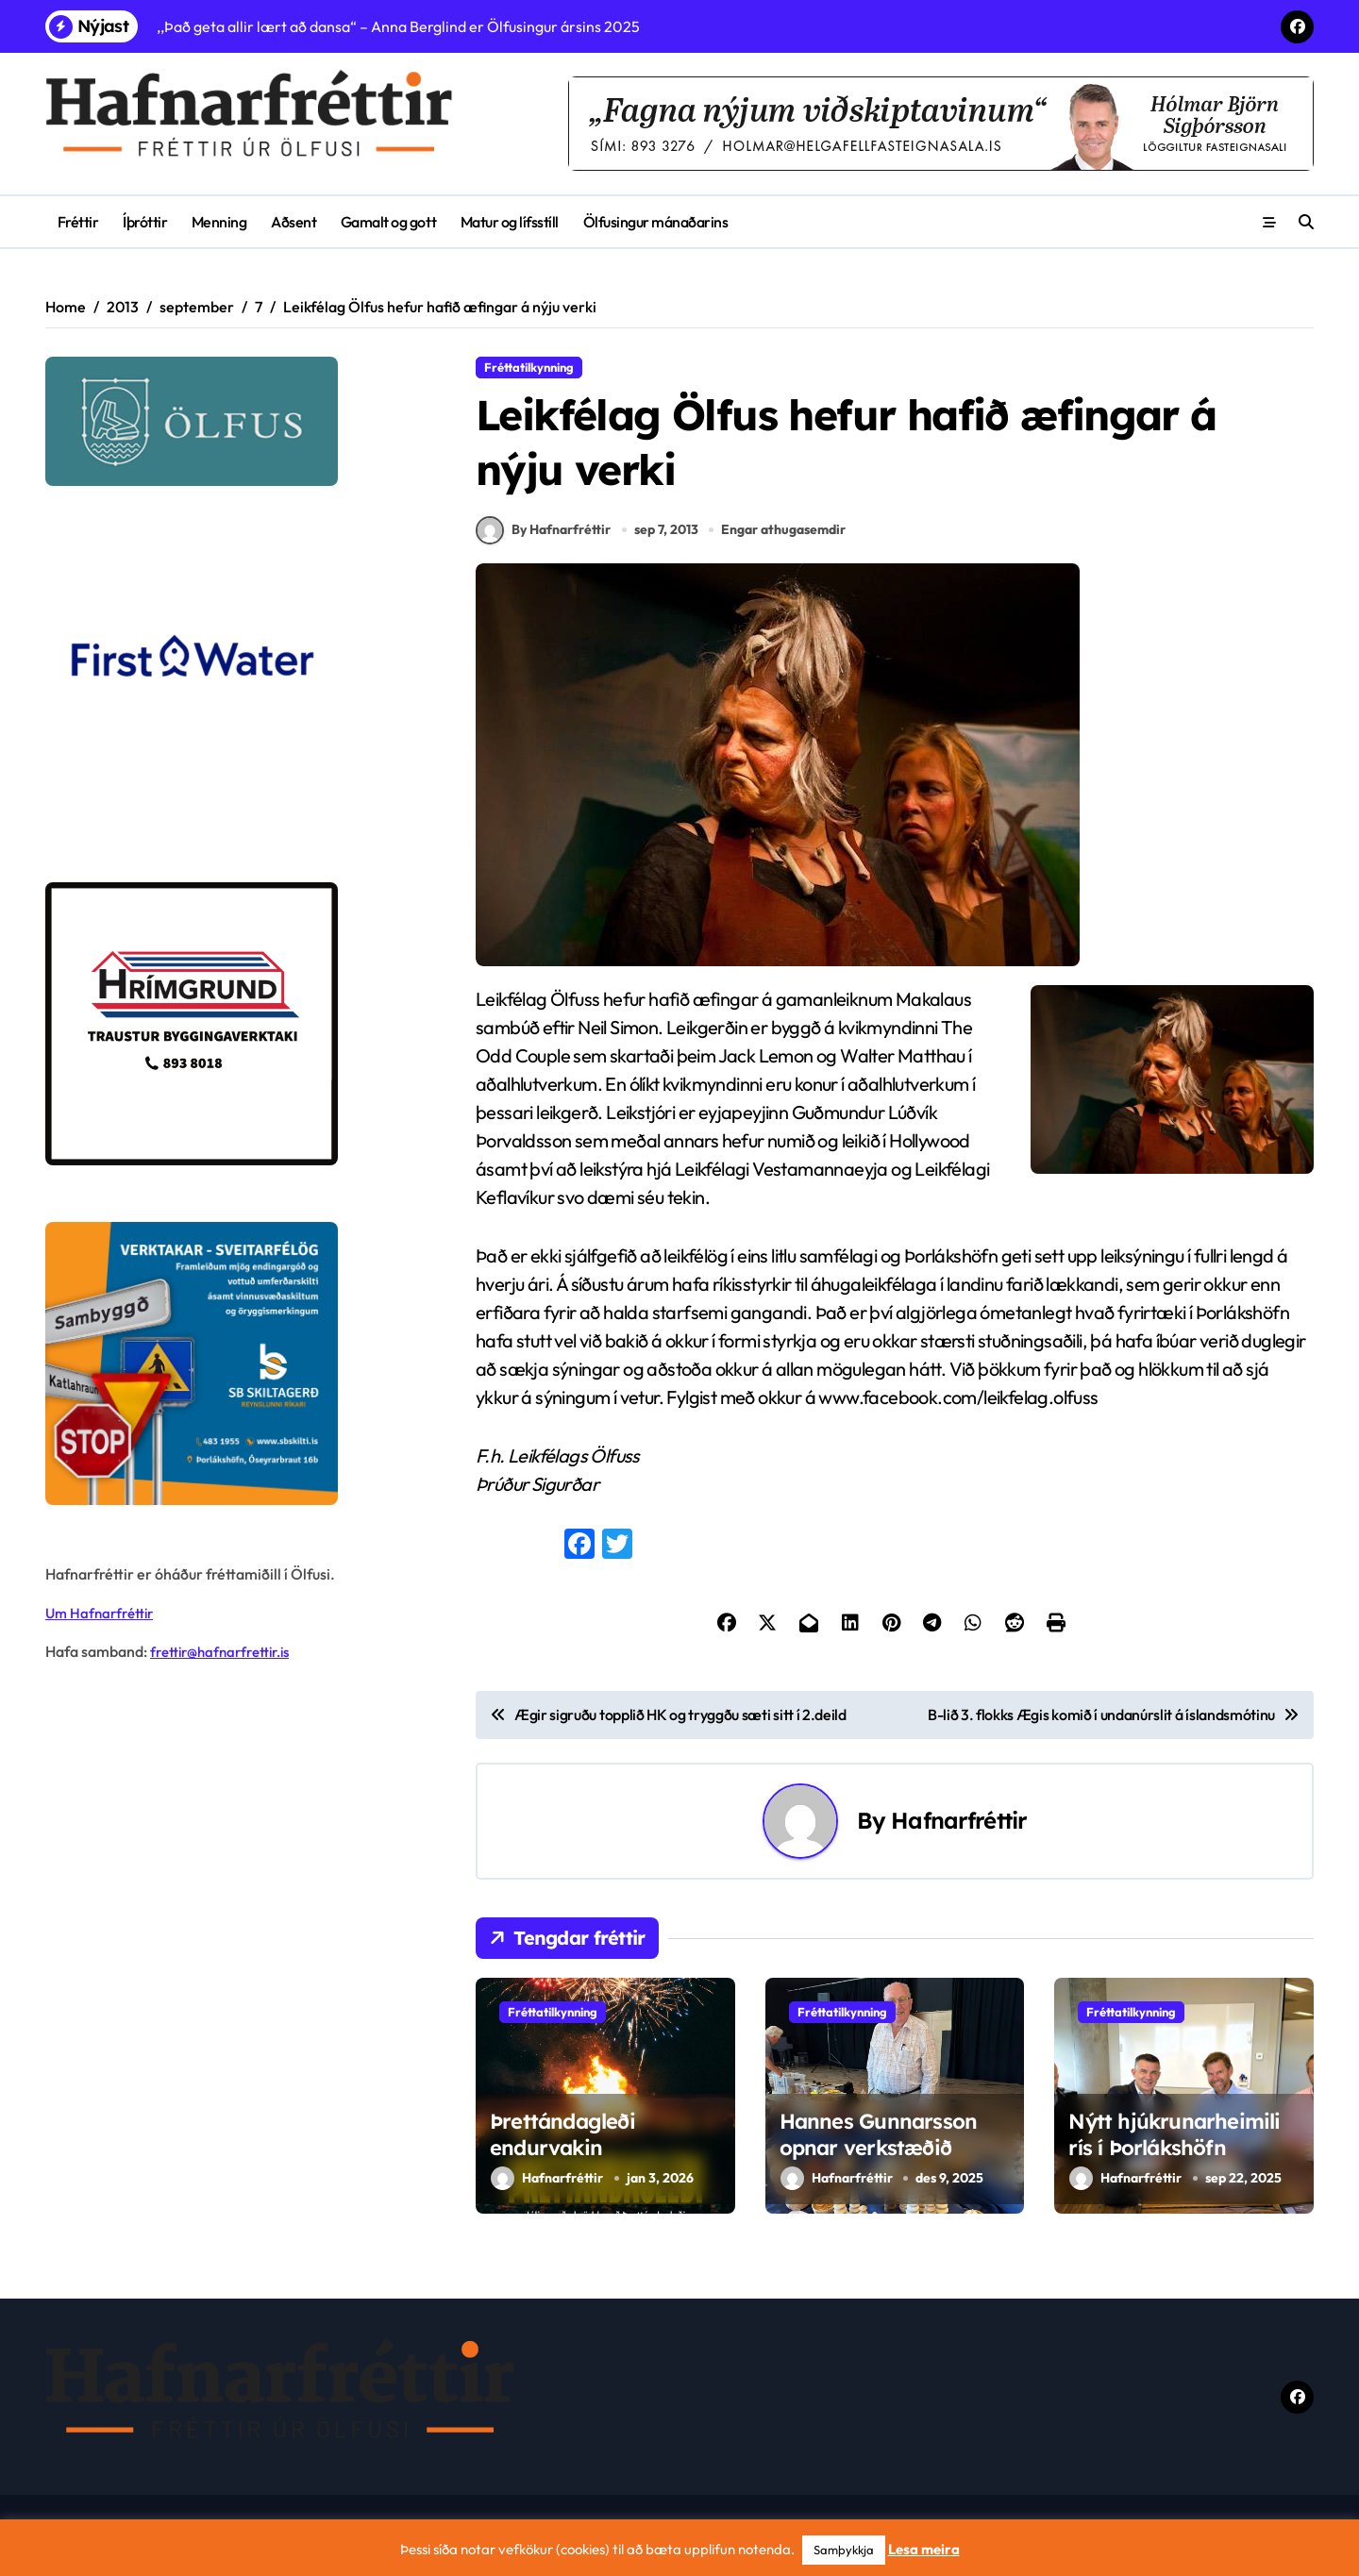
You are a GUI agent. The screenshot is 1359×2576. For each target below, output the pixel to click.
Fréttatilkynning (529, 367)
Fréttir (78, 221)
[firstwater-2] (235, 684)
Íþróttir (145, 221)
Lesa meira (924, 2549)
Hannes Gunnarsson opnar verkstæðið (879, 2148)
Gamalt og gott (388, 221)
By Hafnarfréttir (543, 543)
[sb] (235, 1363)
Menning (219, 221)
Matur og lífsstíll (510, 221)
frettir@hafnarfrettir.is (226, 1651)
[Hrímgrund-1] (235, 1023)
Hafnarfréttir (959, 1834)
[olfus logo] (235, 421)
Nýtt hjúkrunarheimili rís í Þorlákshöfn (1174, 2148)
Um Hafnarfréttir (102, 1612)
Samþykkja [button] (844, 2549)
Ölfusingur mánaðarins (656, 221)
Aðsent (293, 221)
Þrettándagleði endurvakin (562, 2148)
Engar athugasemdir (786, 542)
